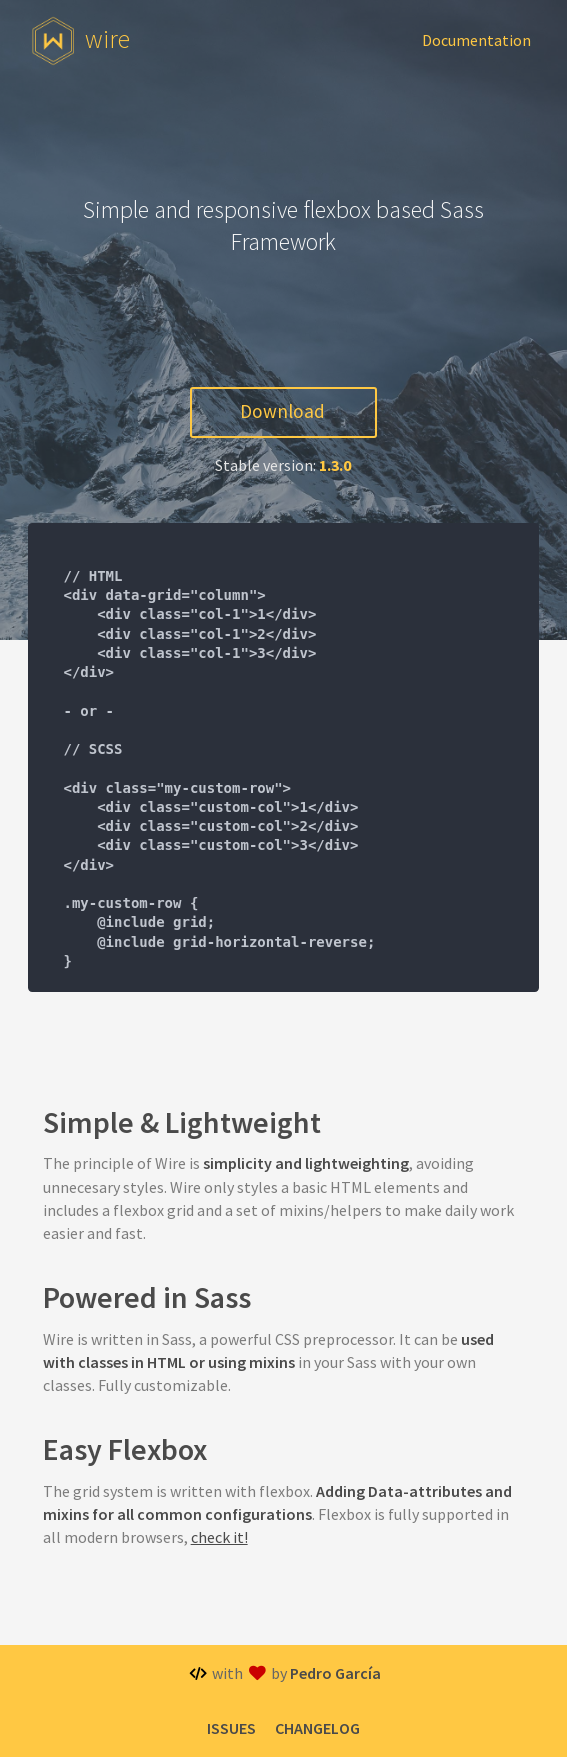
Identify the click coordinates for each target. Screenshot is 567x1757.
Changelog (317, 1728)
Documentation (476, 40)
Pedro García (335, 1673)
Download (283, 411)
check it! (219, 1537)
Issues (231, 1728)
